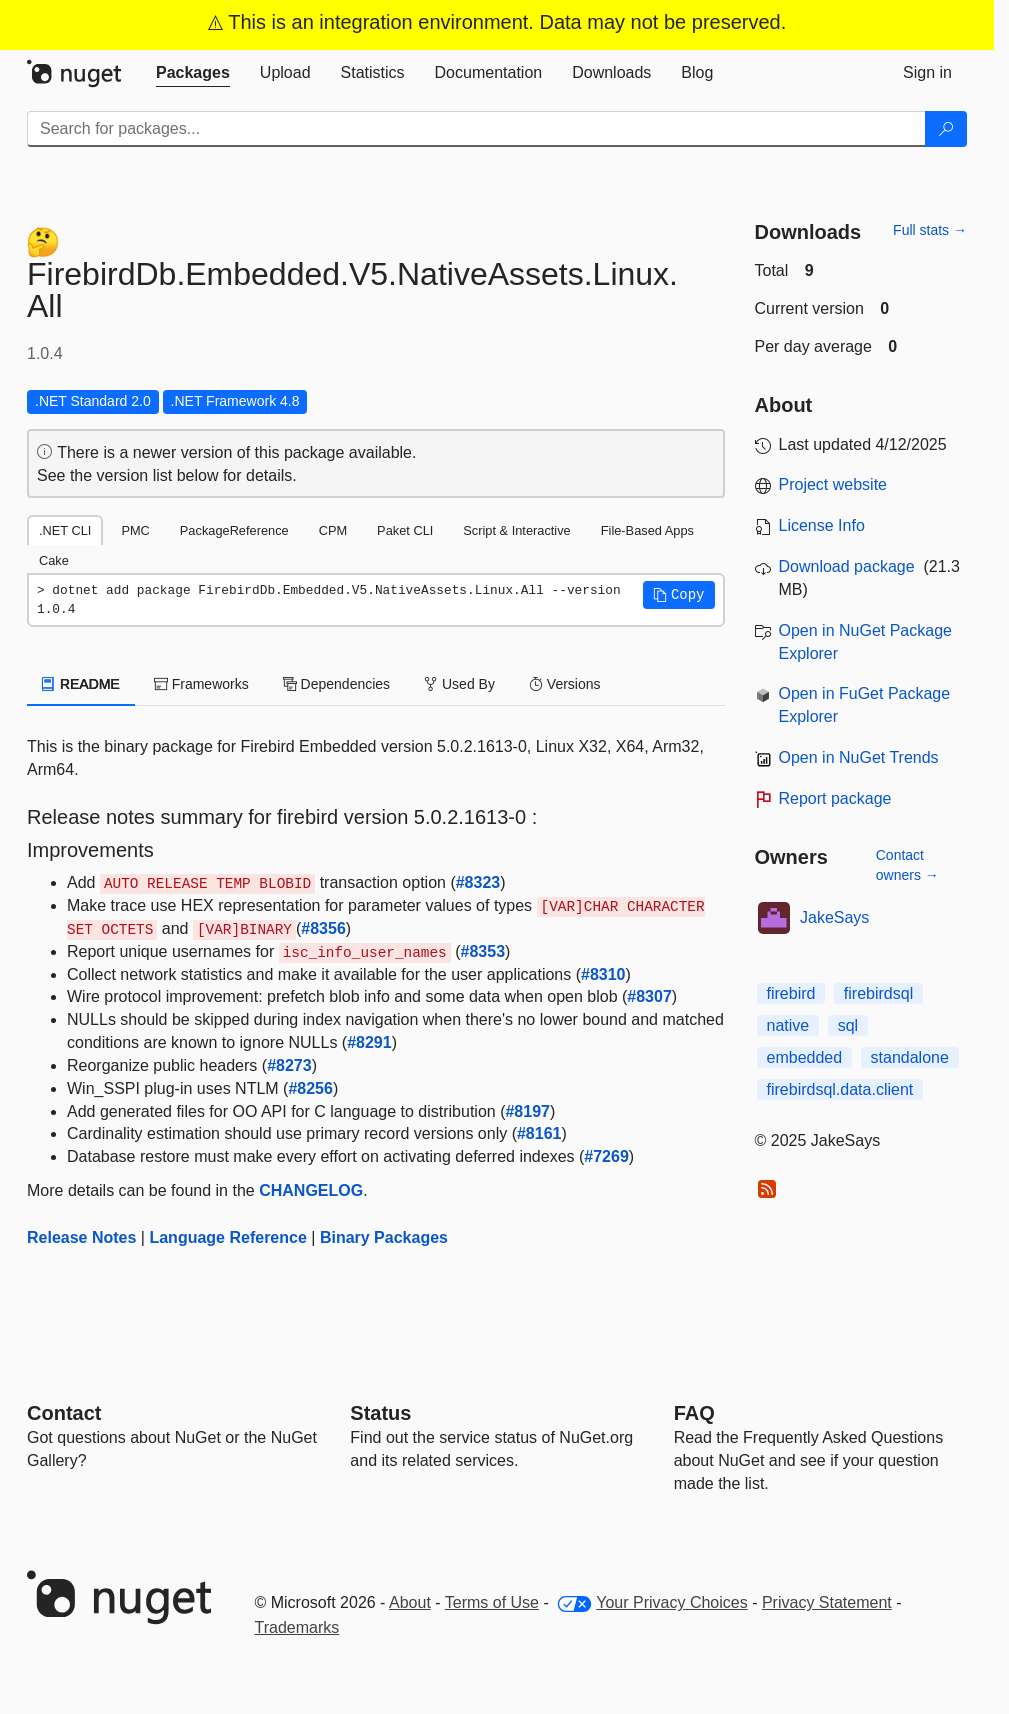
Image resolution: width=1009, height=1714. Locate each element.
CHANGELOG (311, 1190)
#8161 (539, 1133)
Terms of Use (492, 1602)
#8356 (323, 928)
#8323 (478, 882)
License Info (822, 525)
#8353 (483, 951)
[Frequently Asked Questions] (694, 1413)
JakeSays (834, 917)
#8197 (527, 1111)
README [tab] (81, 684)
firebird (791, 993)
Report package (835, 798)
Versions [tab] (565, 684)
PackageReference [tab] (234, 530)
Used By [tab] (459, 684)
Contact (64, 1413)
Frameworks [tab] (201, 684)
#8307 (649, 996)
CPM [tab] (333, 530)
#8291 (369, 1042)
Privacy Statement (827, 1602)
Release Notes (81, 1237)
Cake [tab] (54, 560)
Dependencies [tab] (336, 684)
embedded (805, 1057)
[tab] (193, 73)
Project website (833, 484)
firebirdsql (878, 993)
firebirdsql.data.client (840, 1089)
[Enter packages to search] (476, 129)
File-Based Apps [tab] (647, 530)
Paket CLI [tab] (405, 530)
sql (848, 1025)
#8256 (310, 1088)
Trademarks (297, 1627)
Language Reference (227, 1237)
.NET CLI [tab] (65, 530)
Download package (847, 566)
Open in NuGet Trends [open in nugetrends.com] (859, 757)
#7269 (606, 1156)
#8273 (289, 1065)
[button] (679, 595)
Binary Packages (384, 1237)
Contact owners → (907, 865)
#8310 (603, 974)
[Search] (946, 129)
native (788, 1025)
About (410, 1602)
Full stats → (930, 230)
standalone (910, 1057)
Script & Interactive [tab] (516, 530)
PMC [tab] (135, 530)
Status (380, 1413)
